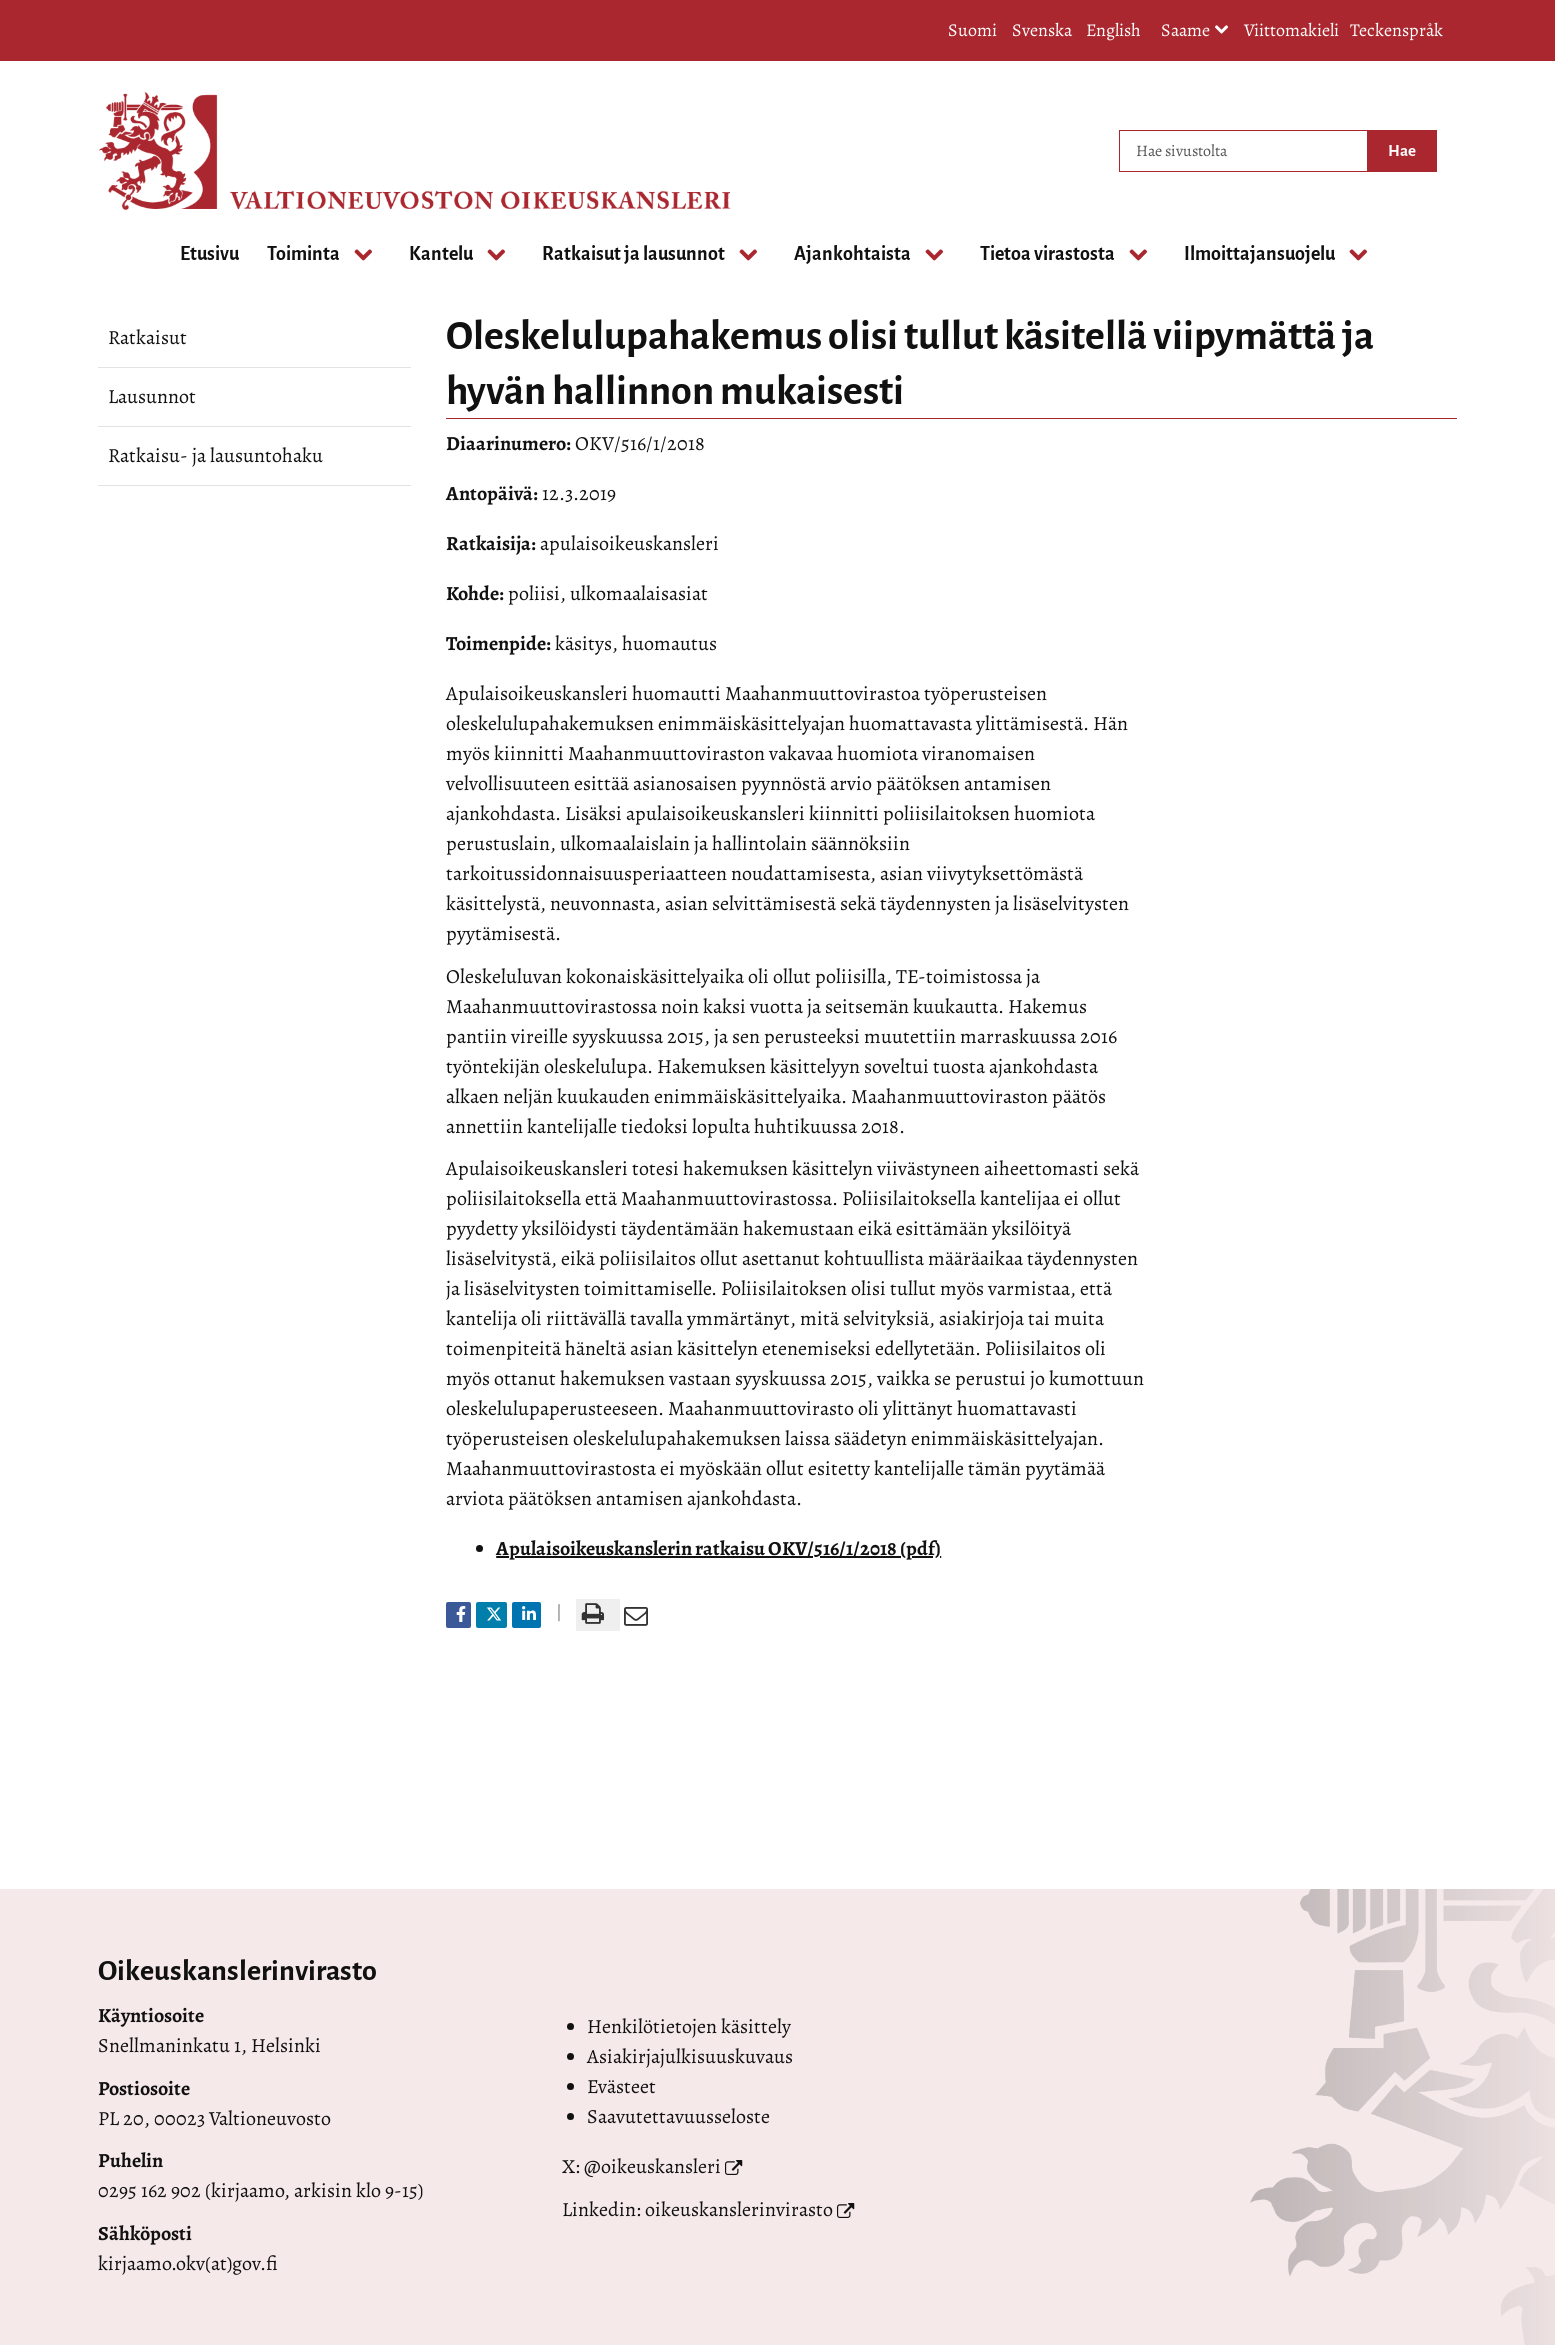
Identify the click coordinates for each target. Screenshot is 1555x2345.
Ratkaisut (147, 337)
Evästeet (621, 2086)
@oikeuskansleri (652, 2166)
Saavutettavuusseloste (678, 2116)
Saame (1195, 31)
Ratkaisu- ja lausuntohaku (215, 455)
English (1113, 30)
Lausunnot (152, 396)
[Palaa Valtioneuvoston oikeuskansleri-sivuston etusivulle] (178, 151)
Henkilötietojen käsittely (689, 2026)
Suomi (972, 30)
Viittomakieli (1291, 30)
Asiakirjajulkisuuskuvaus (690, 2056)
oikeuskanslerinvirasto (739, 2209)
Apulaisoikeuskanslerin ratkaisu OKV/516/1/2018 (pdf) (718, 1548)
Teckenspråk (1396, 30)
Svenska (1042, 30)
